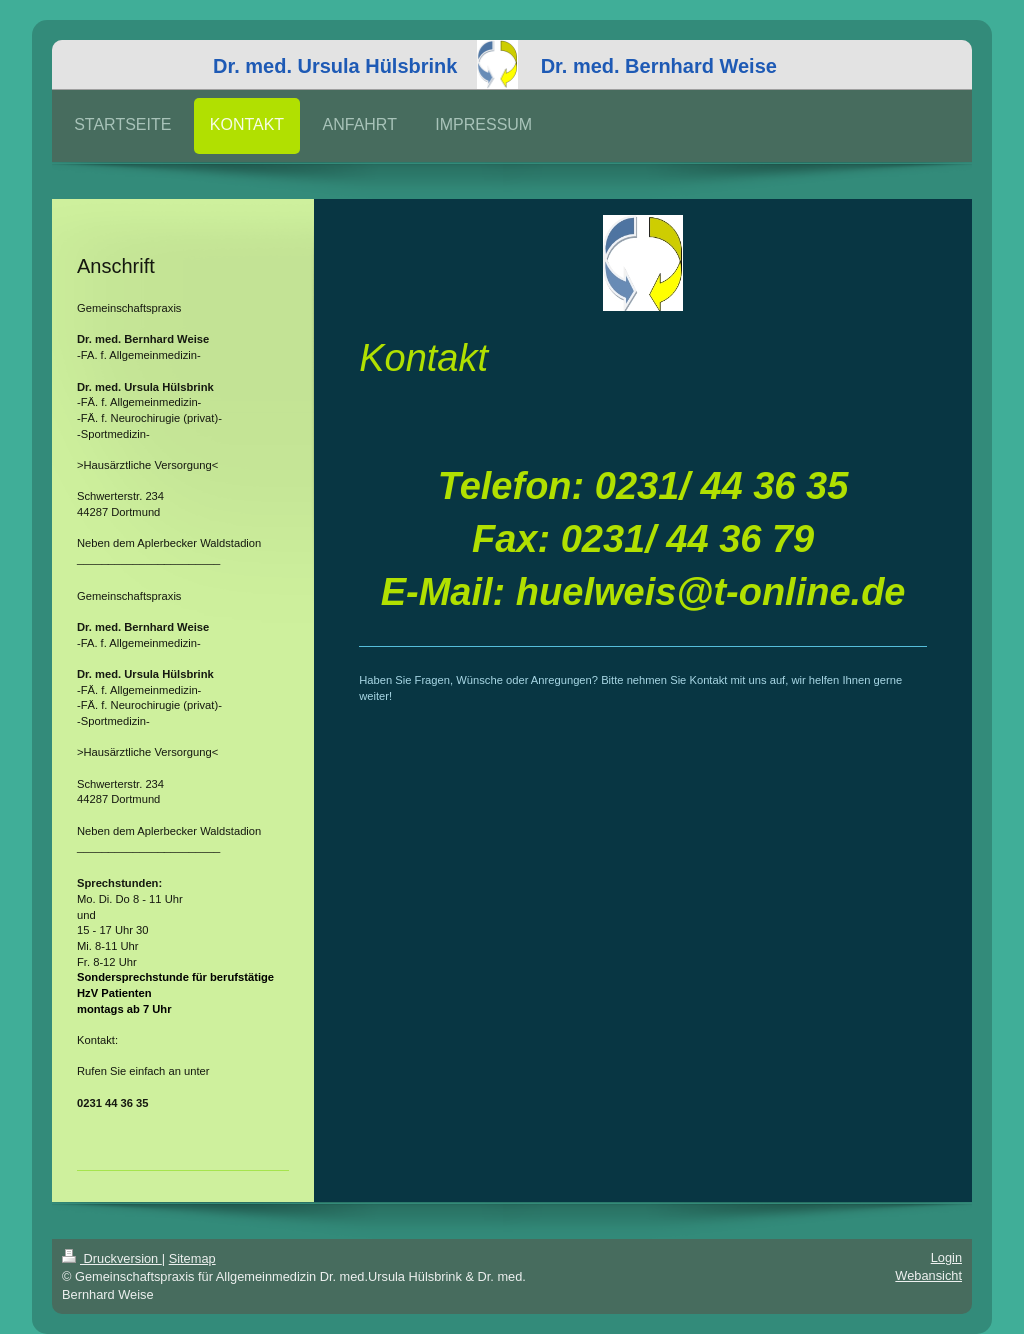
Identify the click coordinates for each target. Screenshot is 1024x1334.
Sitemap (192, 1258)
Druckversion (112, 1258)
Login (946, 1257)
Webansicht (928, 1275)
